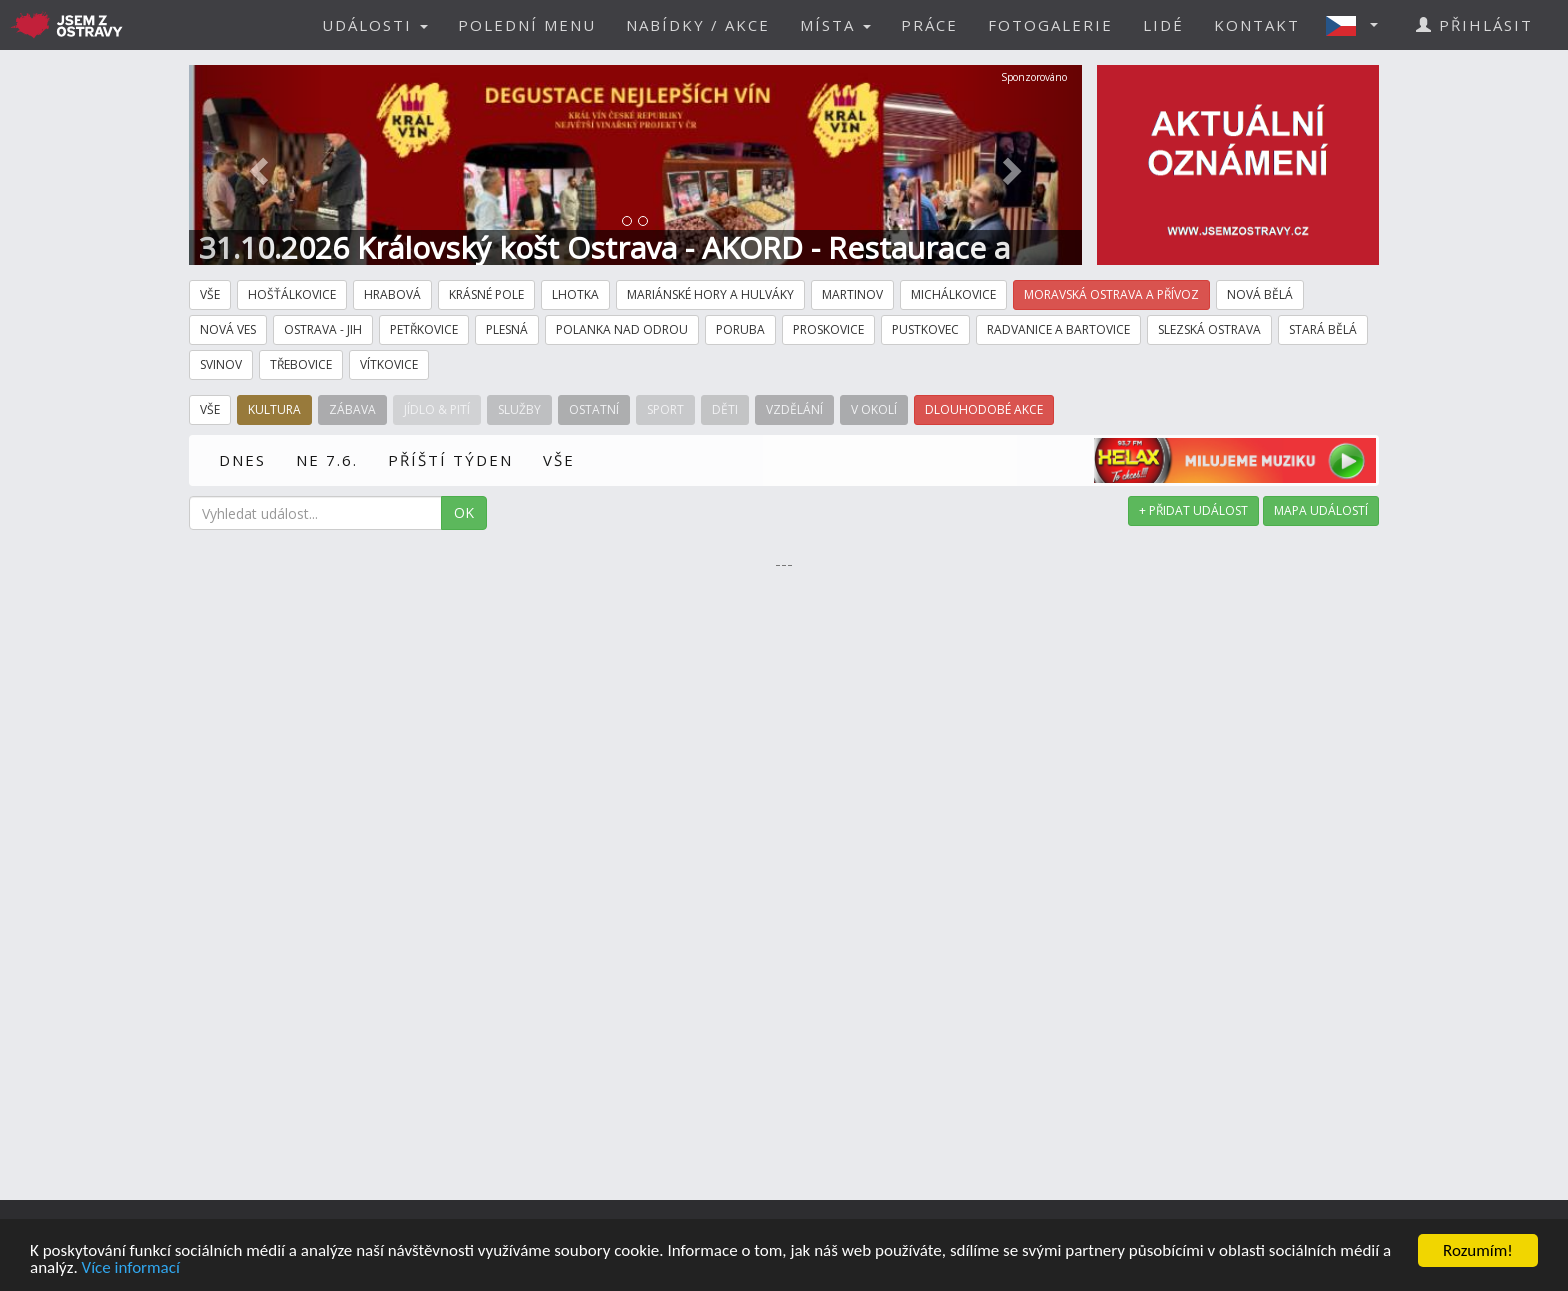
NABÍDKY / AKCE (698, 25)
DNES (242, 460)
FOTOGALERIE (1050, 25)
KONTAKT (1257, 25)
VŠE (559, 460)
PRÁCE (929, 25)
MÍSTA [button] (835, 25)
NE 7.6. (327, 460)
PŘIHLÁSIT (1474, 25)
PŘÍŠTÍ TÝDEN (450, 460)
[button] (1358, 25)
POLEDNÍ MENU (527, 25)
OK (464, 512)
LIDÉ (1163, 25)
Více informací (131, 1268)
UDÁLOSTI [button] (375, 25)
